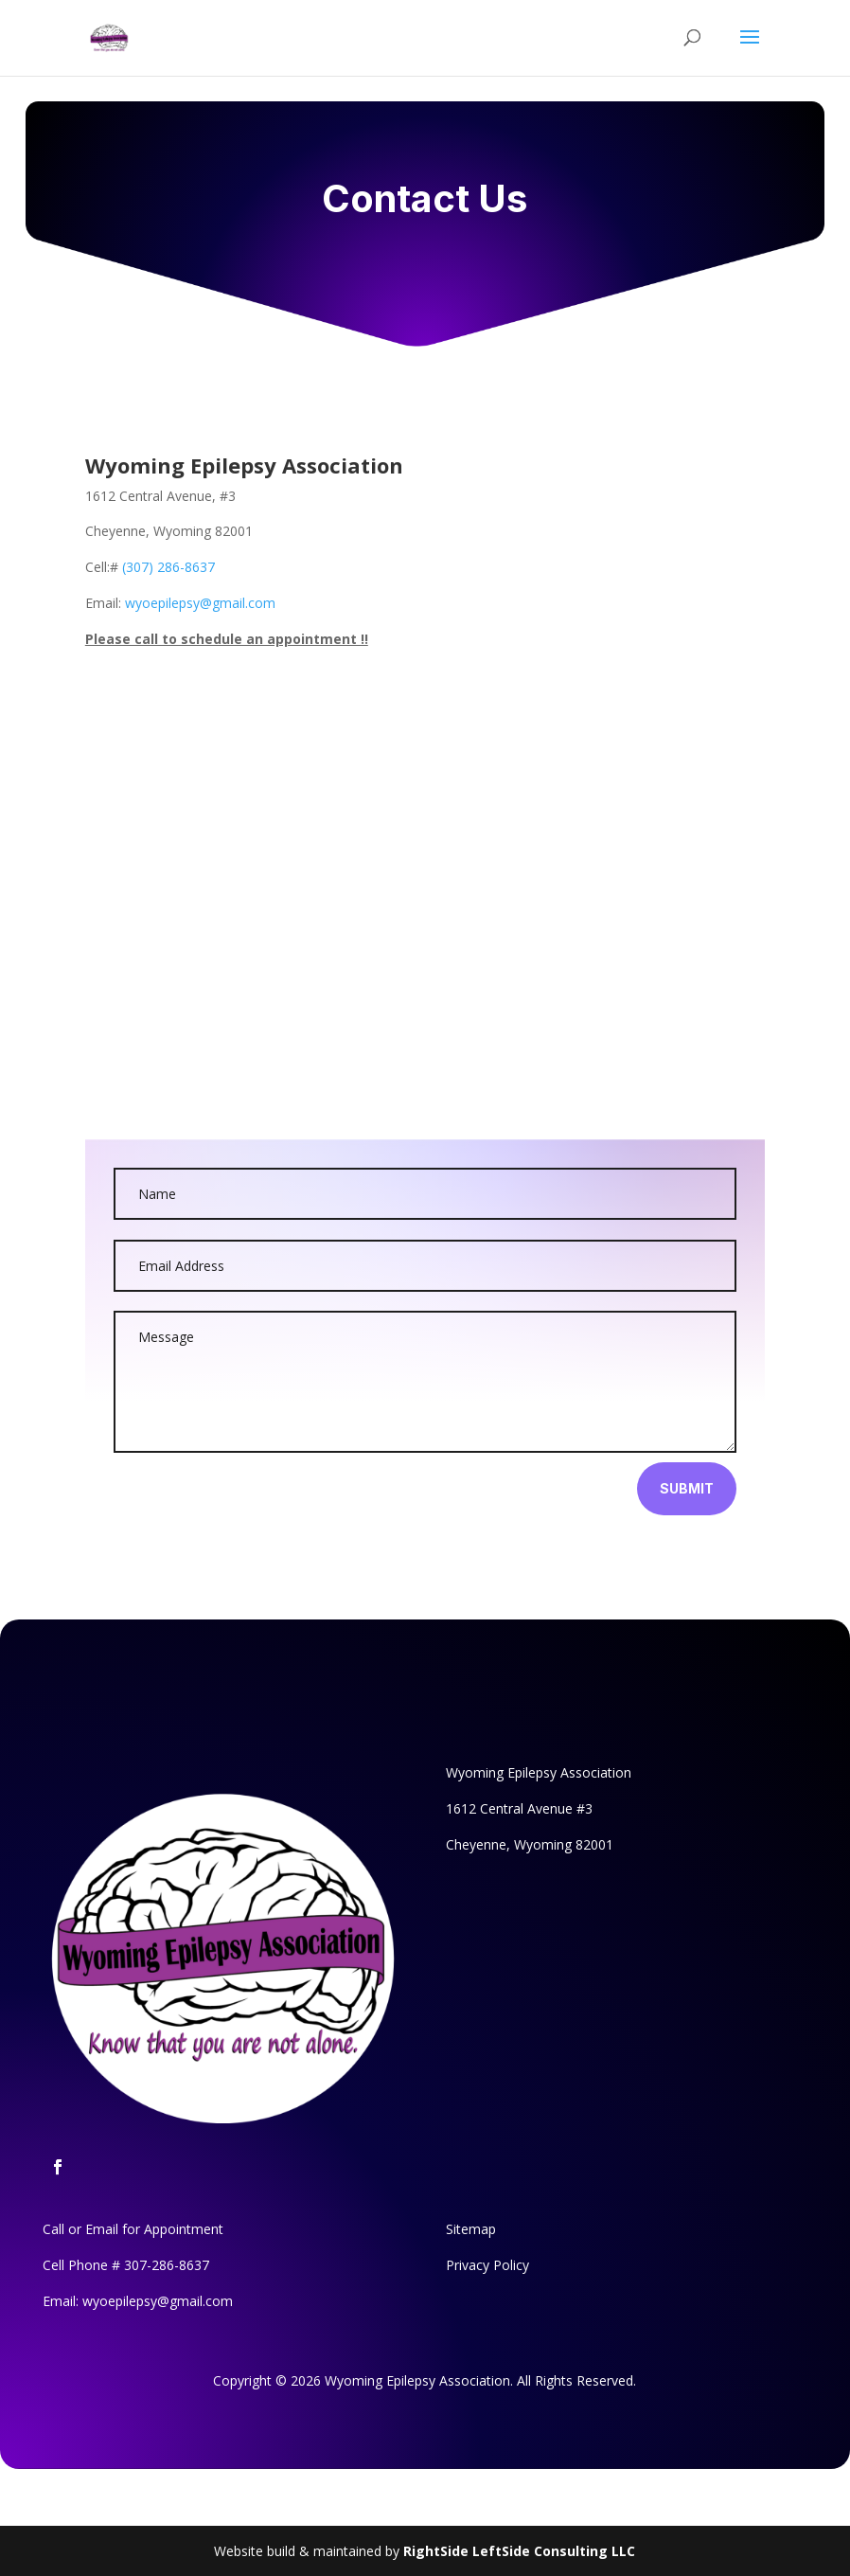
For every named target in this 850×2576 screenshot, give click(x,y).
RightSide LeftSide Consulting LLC (519, 2551)
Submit (687, 1488)
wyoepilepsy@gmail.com (200, 603)
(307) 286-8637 (168, 567)
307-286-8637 (166, 2265)
